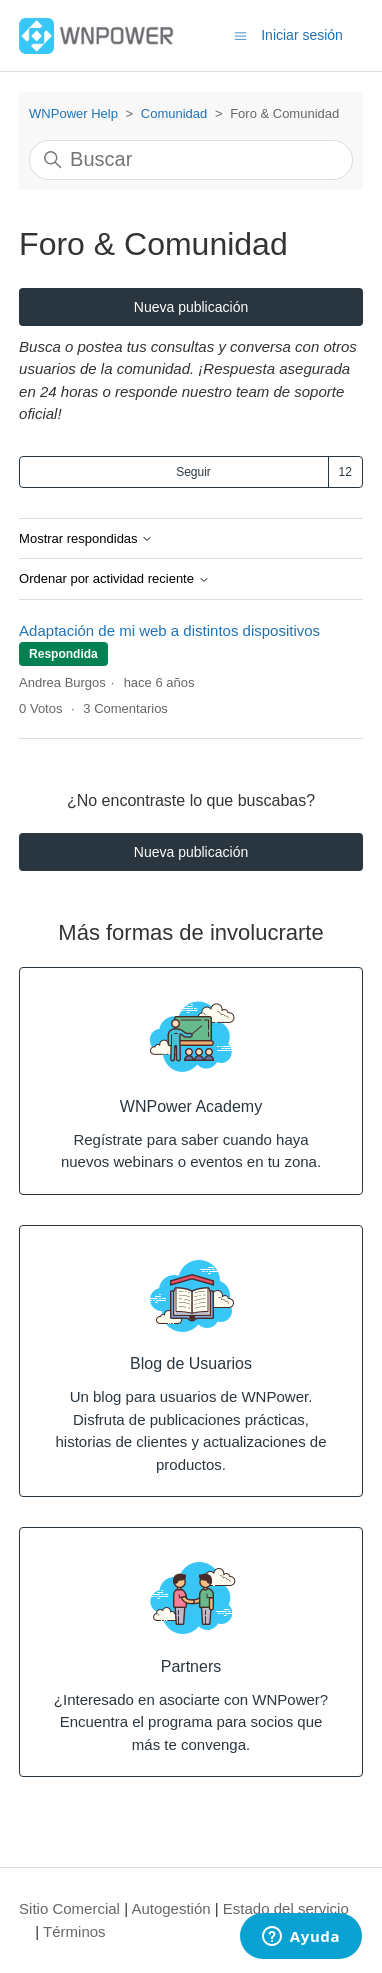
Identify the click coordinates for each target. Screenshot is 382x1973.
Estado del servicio (286, 1908)
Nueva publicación (191, 307)
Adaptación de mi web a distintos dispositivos (169, 630)
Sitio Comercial (69, 1908)
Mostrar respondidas (86, 539)
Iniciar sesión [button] (302, 35)
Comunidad (174, 113)
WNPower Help (73, 113)
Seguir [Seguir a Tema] (193, 472)
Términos (74, 1931)
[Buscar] (191, 160)
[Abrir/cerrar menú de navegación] (240, 34)
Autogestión (170, 1908)
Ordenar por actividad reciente (114, 579)
